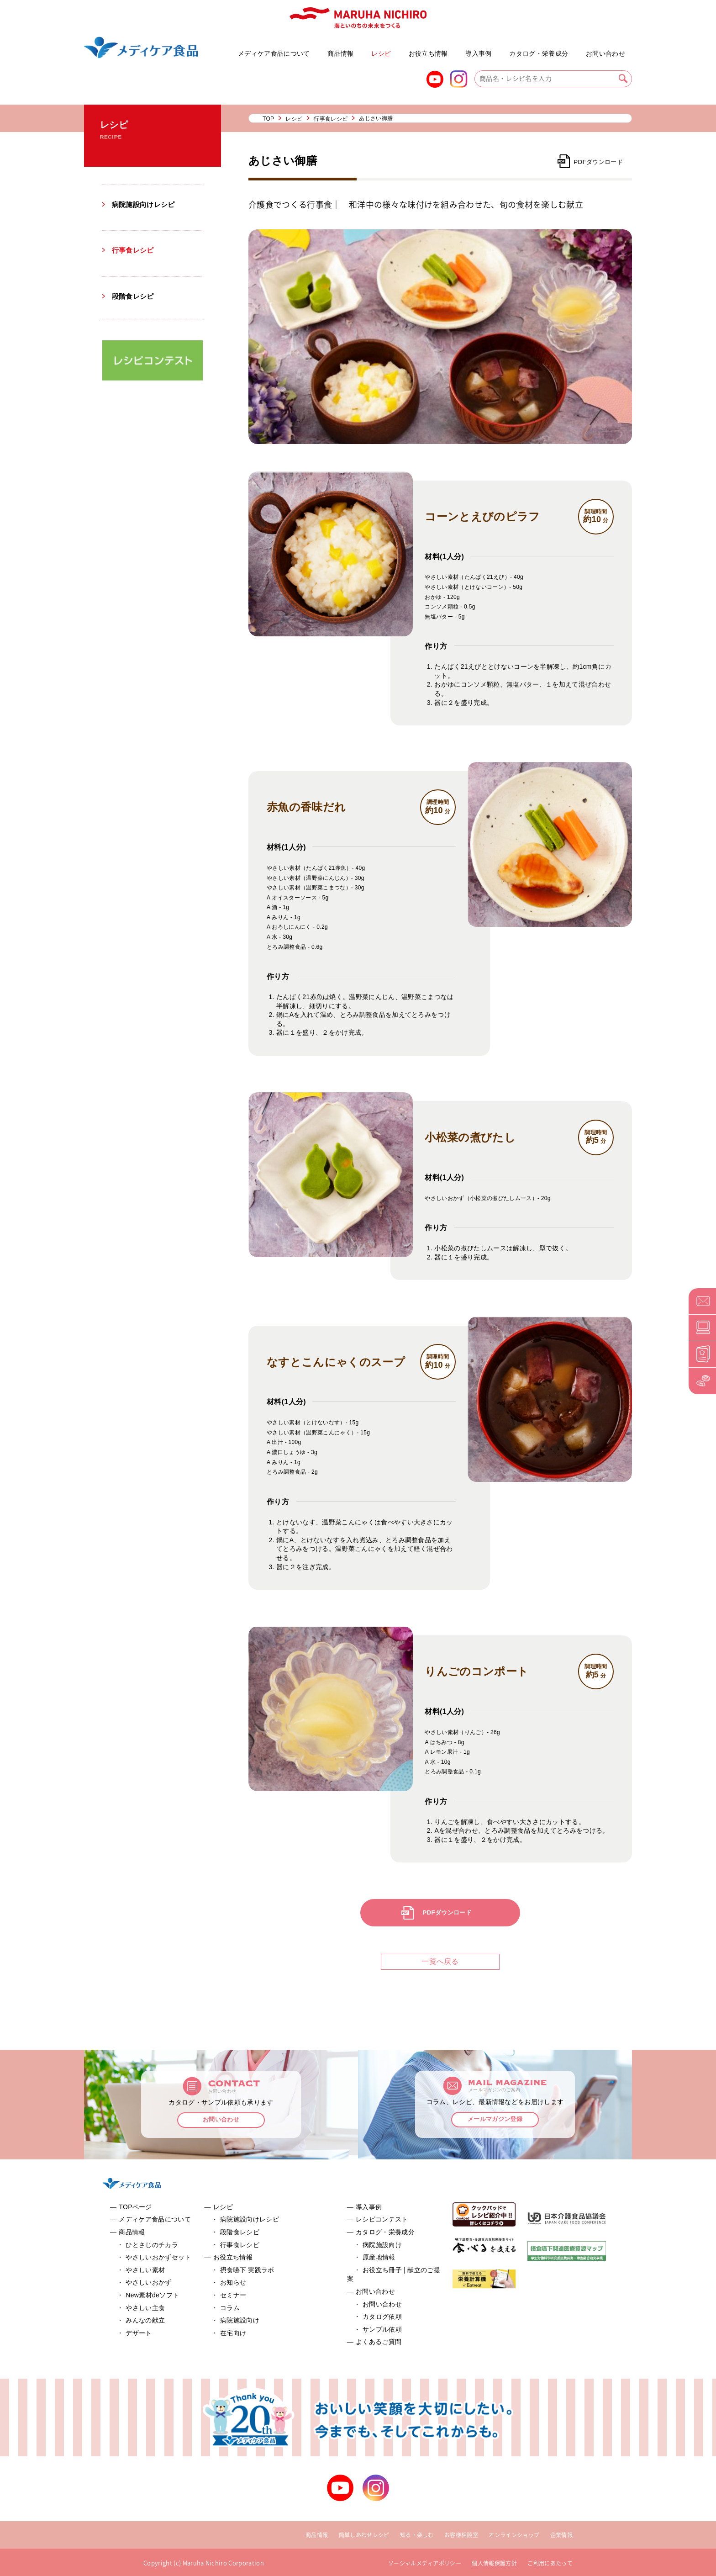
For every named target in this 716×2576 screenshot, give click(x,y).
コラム (230, 2308)
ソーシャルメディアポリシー (424, 2563)
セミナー (233, 2295)
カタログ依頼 (382, 2316)
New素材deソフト (152, 2295)
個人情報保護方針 (494, 2563)
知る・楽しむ (417, 2535)
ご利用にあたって (550, 2563)
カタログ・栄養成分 (538, 53)
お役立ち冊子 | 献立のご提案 (504, 49)
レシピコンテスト (382, 2219)
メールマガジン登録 (494, 2120)
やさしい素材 (145, 2270)
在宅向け (233, 2333)
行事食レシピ (134, 250)
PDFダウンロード (596, 161)
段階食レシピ (134, 296)
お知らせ (233, 2282)
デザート (139, 2333)
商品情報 (340, 53)
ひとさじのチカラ (152, 2244)
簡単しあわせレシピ (364, 2535)
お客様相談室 (461, 2535)
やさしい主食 (145, 2308)
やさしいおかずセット (226, 49)
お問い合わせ (605, 53)
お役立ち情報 (428, 53)
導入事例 (478, 53)
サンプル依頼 (382, 2329)
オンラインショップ (514, 2535)
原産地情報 (379, 2257)
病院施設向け (239, 2320)
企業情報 (561, 2535)
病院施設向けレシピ (145, 204)
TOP (268, 119)
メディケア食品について (274, 53)
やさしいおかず (148, 2282)
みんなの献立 (145, 2320)
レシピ (381, 53)
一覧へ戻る (440, 1961)
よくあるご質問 (580, 49)
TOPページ (135, 2207)
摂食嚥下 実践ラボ (247, 2270)
